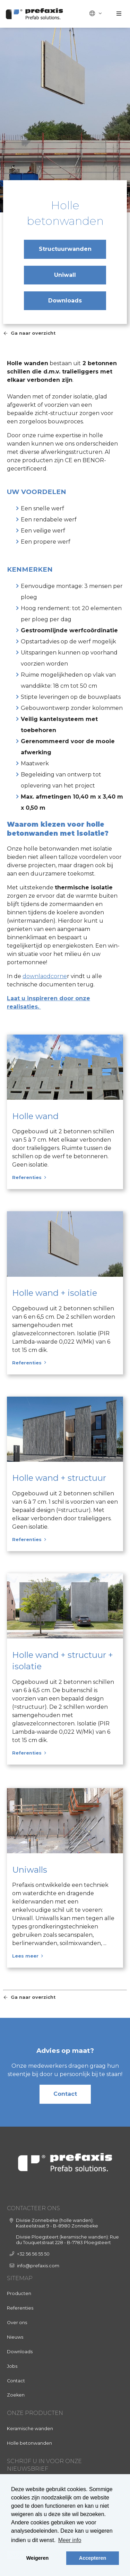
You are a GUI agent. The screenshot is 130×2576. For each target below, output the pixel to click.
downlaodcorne (45, 976)
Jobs (12, 2366)
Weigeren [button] (37, 2558)
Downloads (65, 300)
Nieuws (15, 2337)
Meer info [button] (69, 2540)
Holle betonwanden (29, 2443)
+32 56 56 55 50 (33, 2254)
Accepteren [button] (92, 2558)
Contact (65, 2094)
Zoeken (16, 2395)
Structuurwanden (65, 249)
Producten (19, 2293)
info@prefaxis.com (38, 2265)
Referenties (20, 2308)
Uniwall (65, 275)
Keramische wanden (30, 2428)
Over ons (17, 2322)
